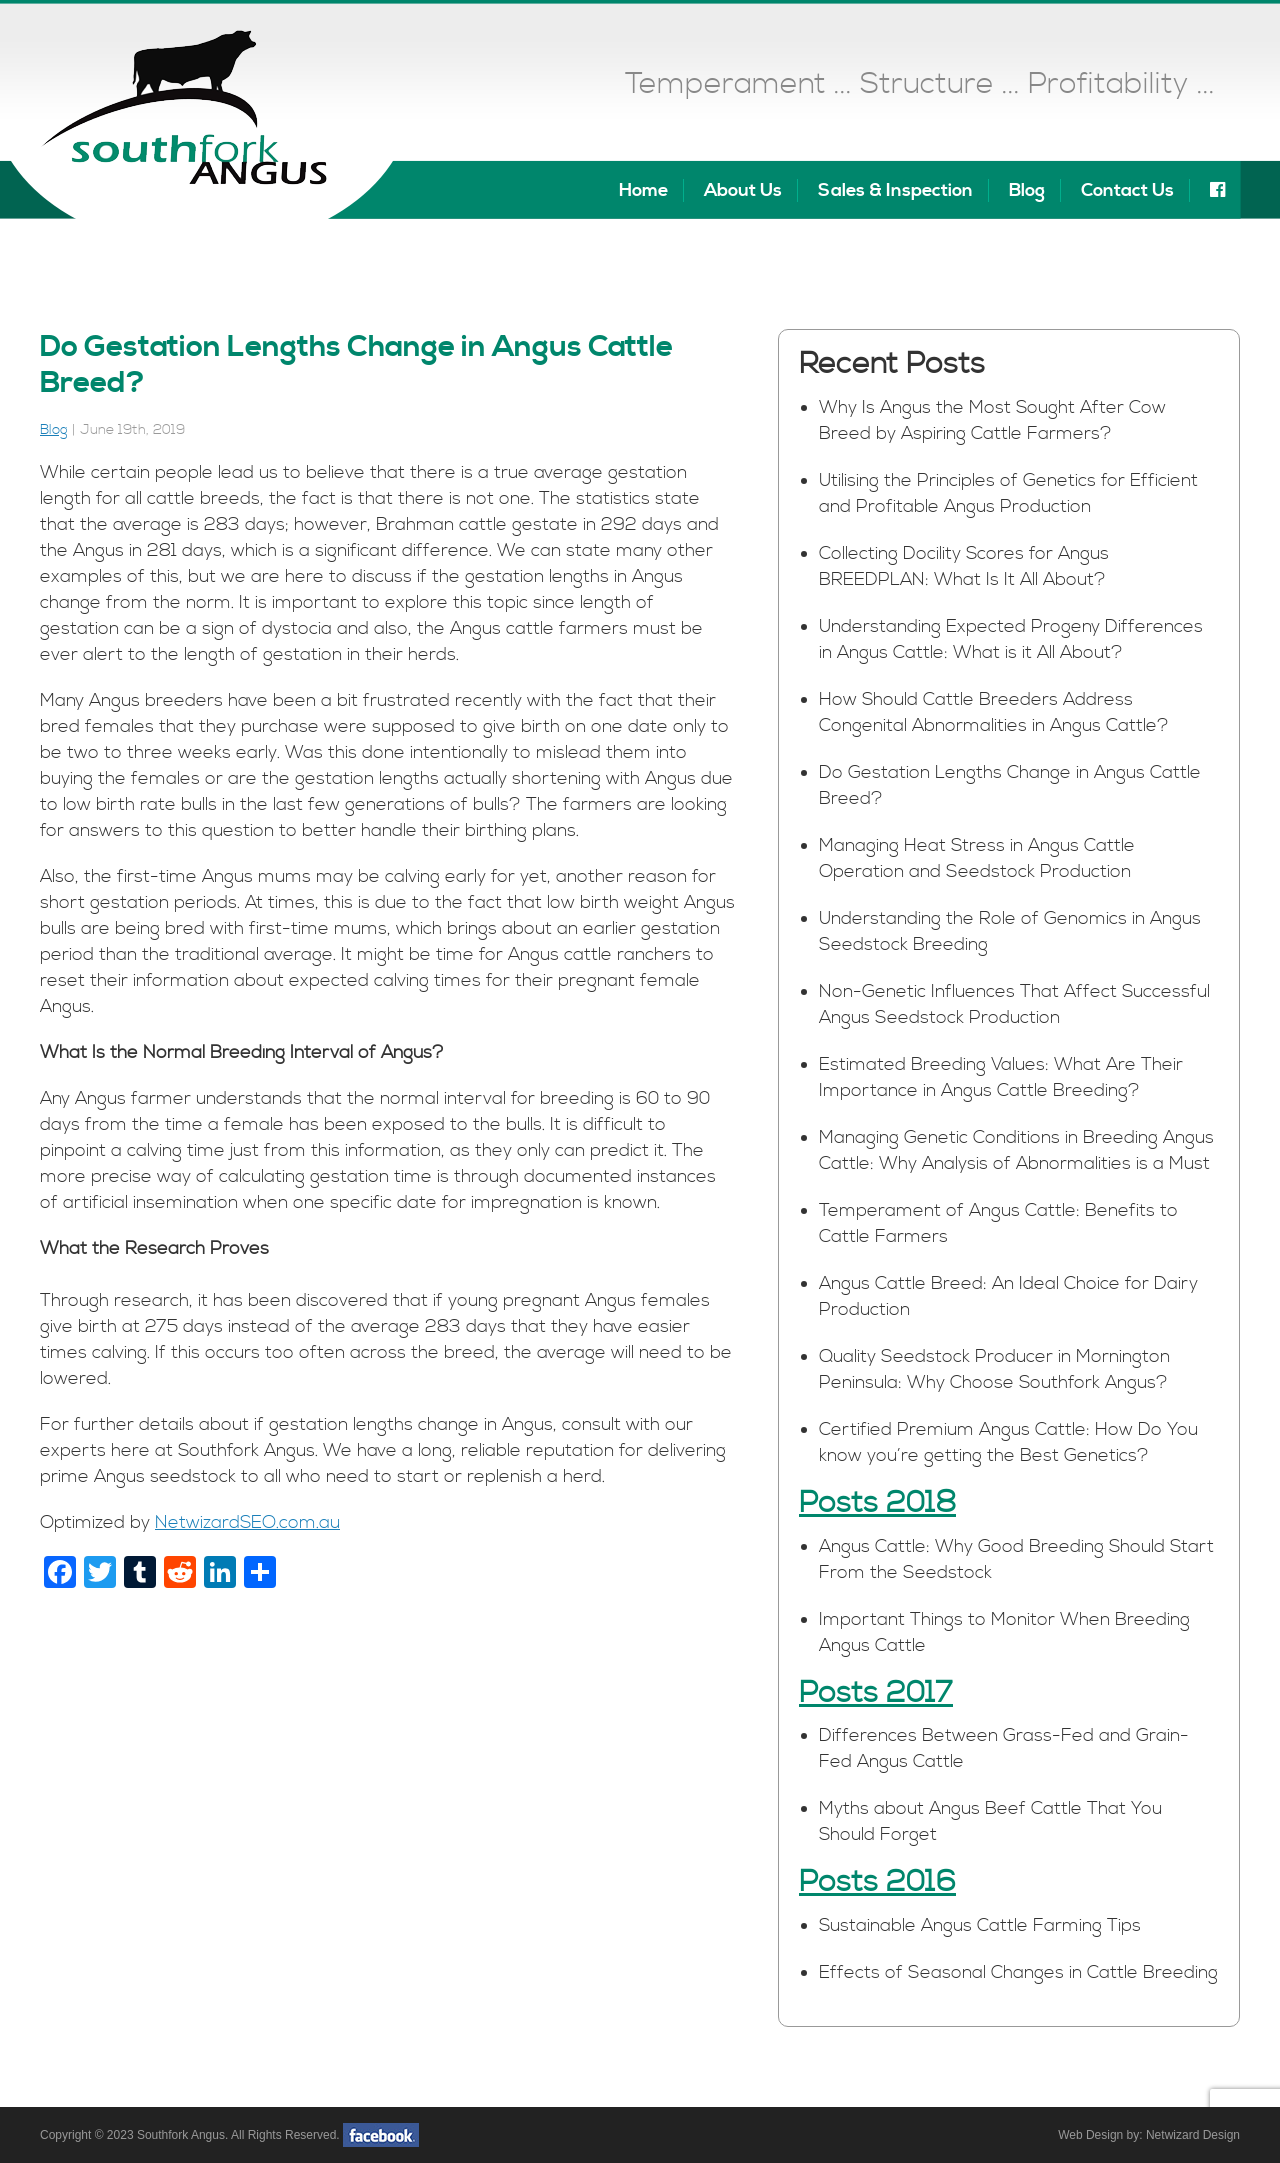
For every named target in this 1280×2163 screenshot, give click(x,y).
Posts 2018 (877, 1503)
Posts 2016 (877, 1882)
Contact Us (1127, 190)
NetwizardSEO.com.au (247, 1522)
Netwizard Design (1193, 2135)
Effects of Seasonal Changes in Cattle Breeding (1018, 1972)
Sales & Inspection (895, 190)
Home (643, 190)
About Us (743, 190)
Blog (1027, 190)
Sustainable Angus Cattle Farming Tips (980, 1925)
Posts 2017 (876, 1693)
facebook (381, 2135)
